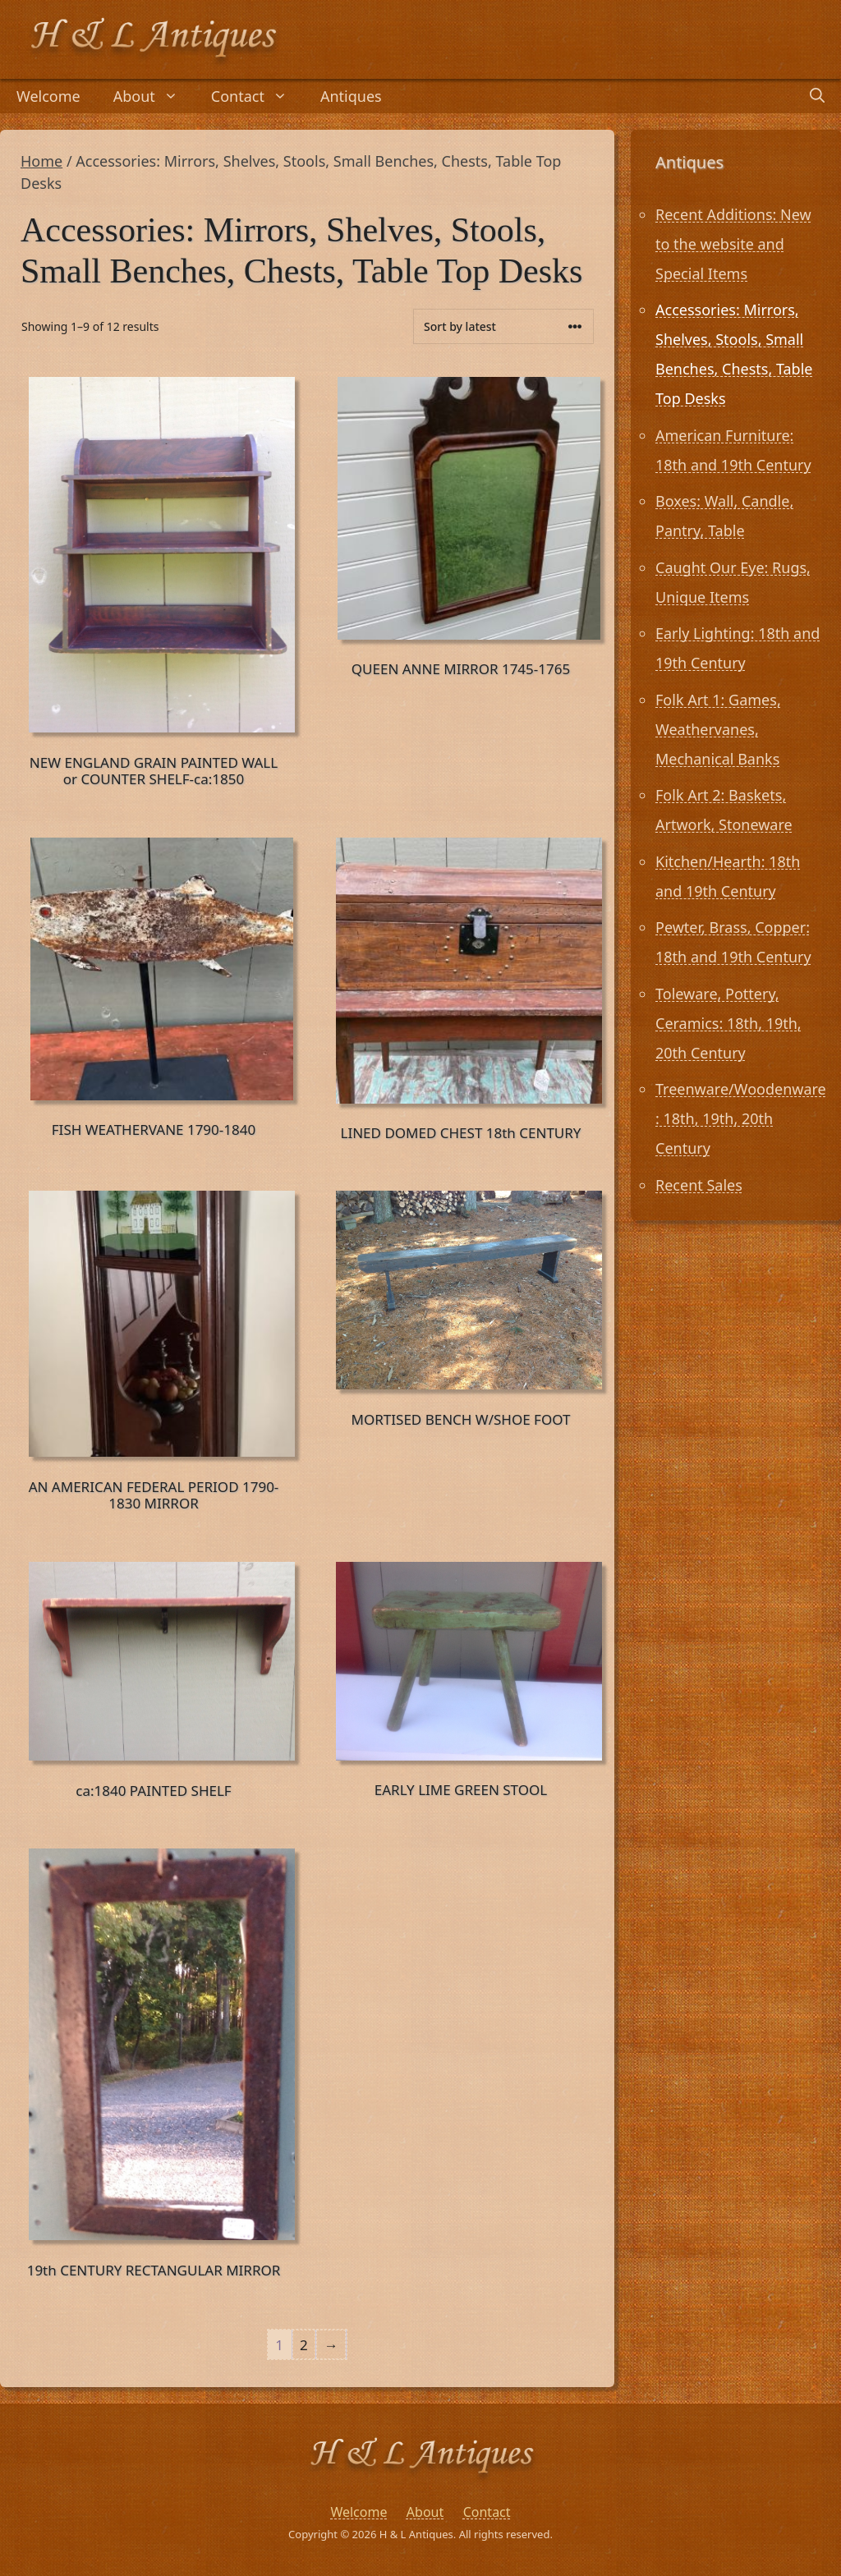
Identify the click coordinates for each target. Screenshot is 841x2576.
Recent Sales (698, 1185)
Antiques (351, 96)
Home (41, 161)
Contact (257, 96)
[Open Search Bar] (817, 96)
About (154, 96)
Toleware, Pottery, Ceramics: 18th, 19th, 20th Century (728, 1023)
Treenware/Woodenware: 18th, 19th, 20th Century (740, 1118)
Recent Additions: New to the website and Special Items (733, 243)
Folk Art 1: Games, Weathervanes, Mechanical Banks (718, 729)
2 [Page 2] (304, 2344)
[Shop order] (503, 326)
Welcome (48, 96)
